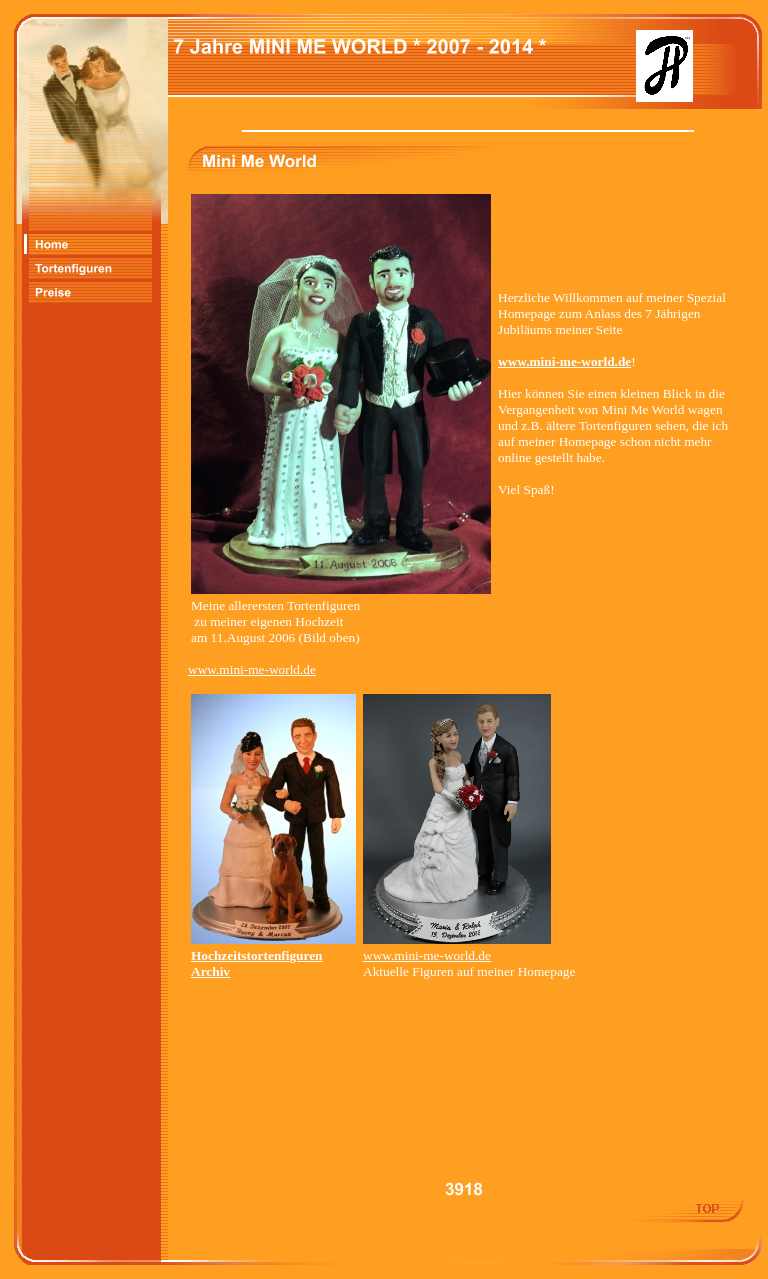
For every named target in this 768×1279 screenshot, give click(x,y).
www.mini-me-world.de (252, 669)
